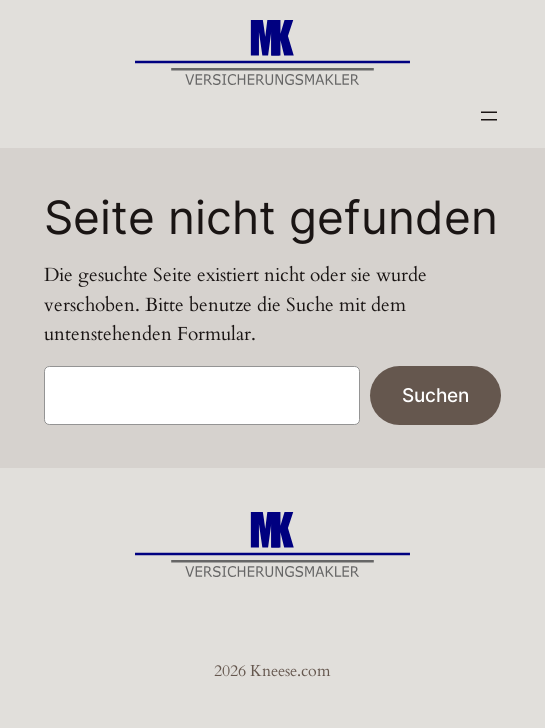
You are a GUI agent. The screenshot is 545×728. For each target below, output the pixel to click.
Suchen (435, 395)
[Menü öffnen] (489, 116)
